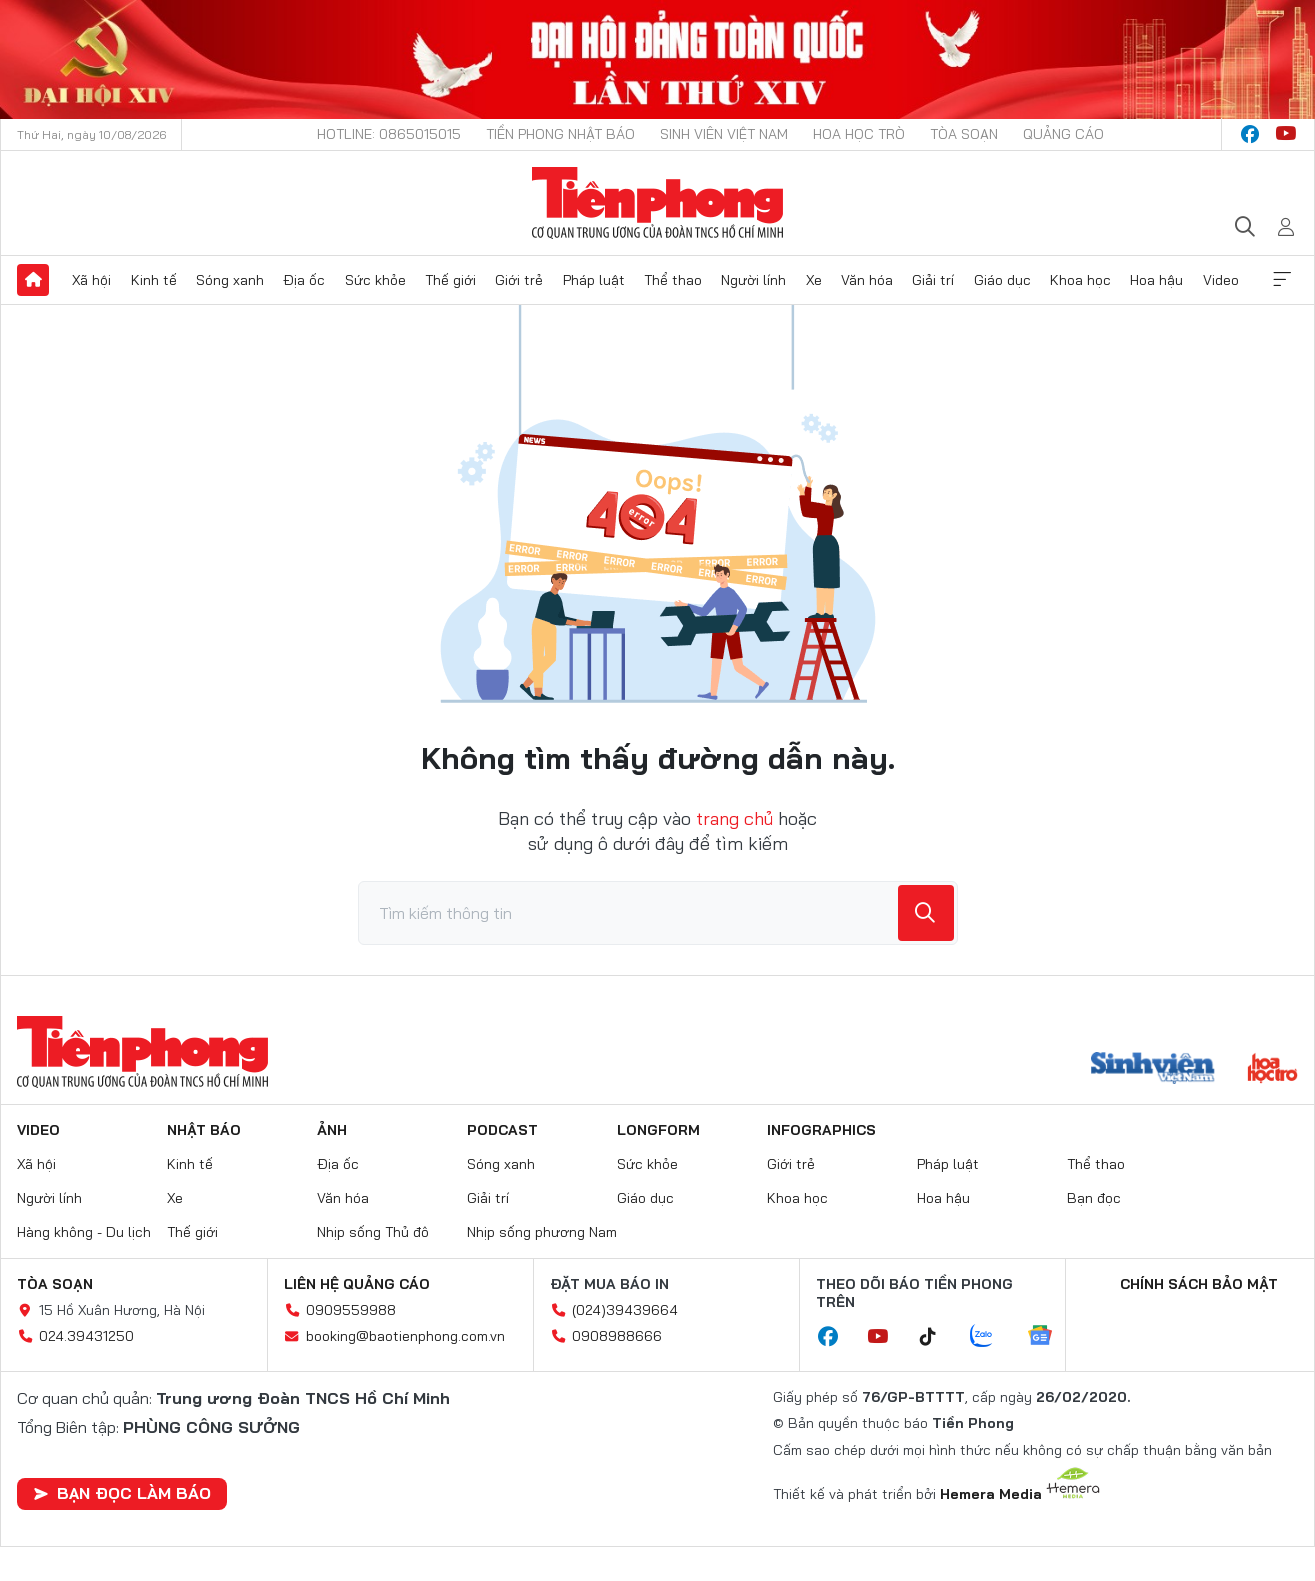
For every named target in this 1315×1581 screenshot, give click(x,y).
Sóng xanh (230, 280)
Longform (658, 1130)
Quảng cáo (1063, 134)
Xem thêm (1282, 280)
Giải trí (933, 280)
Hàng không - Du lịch (84, 1232)
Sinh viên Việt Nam (724, 134)
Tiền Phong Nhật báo (560, 134)
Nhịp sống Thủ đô (373, 1232)
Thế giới (450, 280)
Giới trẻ (519, 280)
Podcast (502, 1130)
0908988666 (617, 1336)
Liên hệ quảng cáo (357, 1284)
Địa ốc (304, 280)
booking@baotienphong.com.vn (405, 1336)
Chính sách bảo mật (1199, 1284)
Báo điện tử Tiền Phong (657, 203)
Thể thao (673, 280)
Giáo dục (1002, 280)
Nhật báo (204, 1130)
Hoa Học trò (859, 134)
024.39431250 (86, 1336)
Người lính (753, 280)
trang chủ (734, 818)
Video (1221, 280)
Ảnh (332, 1130)
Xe (814, 280)
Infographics (821, 1130)
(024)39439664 (625, 1310)
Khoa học (1080, 280)
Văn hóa (867, 280)
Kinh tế (154, 280)
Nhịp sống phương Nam (542, 1232)
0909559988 (351, 1310)
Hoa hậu (1156, 280)
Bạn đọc (1094, 1198)
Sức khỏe (375, 280)
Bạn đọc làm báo (122, 1493)
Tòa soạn (964, 134)
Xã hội (91, 280)
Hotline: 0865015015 (389, 134)
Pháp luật (594, 280)
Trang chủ (33, 280)
